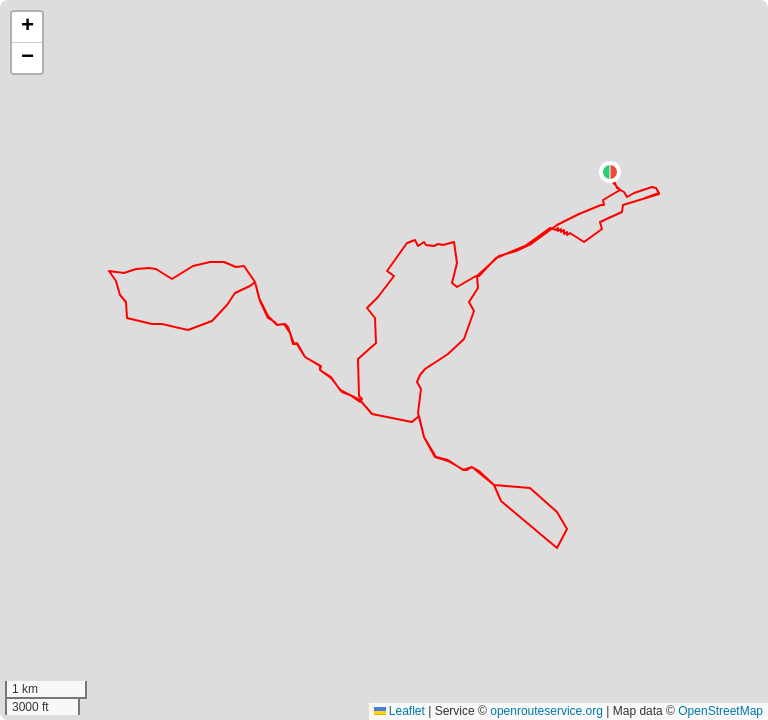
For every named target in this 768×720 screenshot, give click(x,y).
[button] (610, 172)
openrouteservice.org (546, 711)
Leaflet (399, 711)
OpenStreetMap (720, 711)
